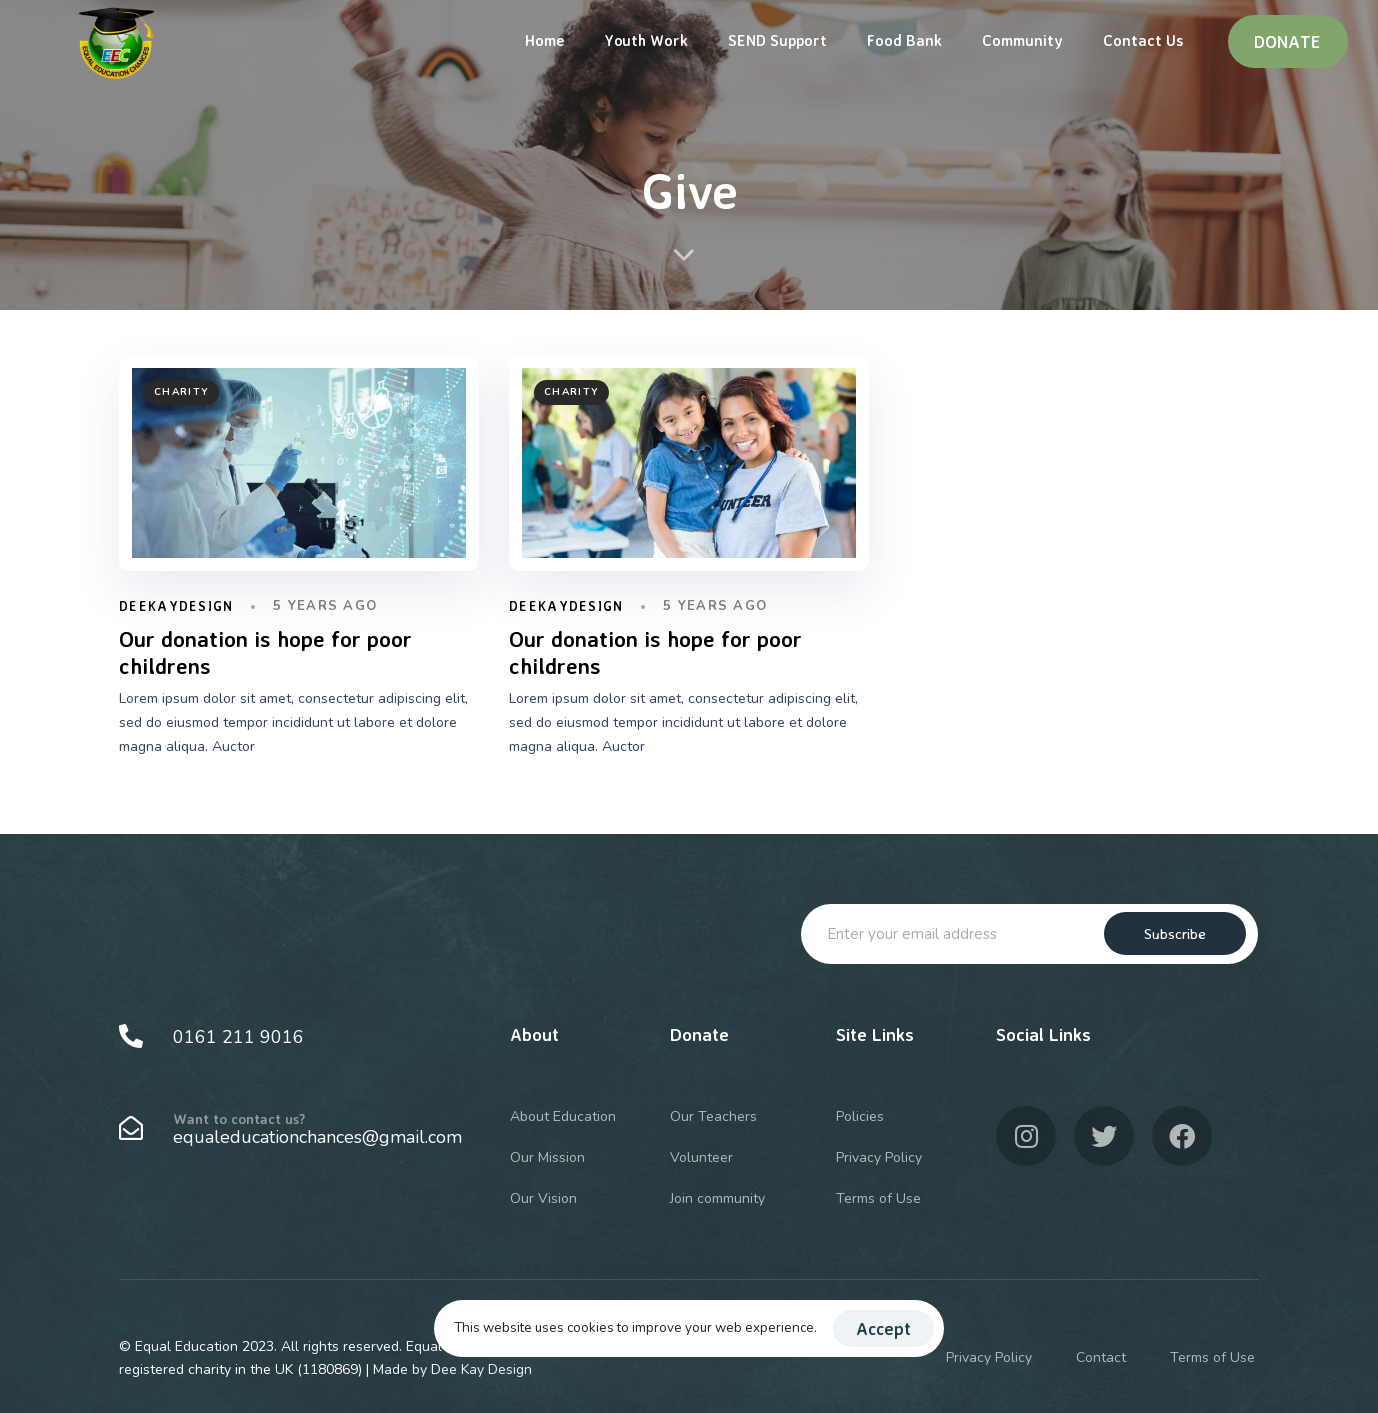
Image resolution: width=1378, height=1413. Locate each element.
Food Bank (904, 40)
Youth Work (646, 40)
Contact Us (1143, 40)
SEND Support (777, 40)
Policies (860, 1116)
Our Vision (543, 1198)
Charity (181, 392)
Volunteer (701, 1157)
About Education (563, 1116)
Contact (1101, 1357)
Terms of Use (878, 1198)
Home (544, 40)
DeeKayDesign (176, 606)
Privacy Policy (879, 1157)
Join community (717, 1198)
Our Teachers (713, 1116)
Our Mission (547, 1157)
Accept (883, 1328)
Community (1022, 40)
